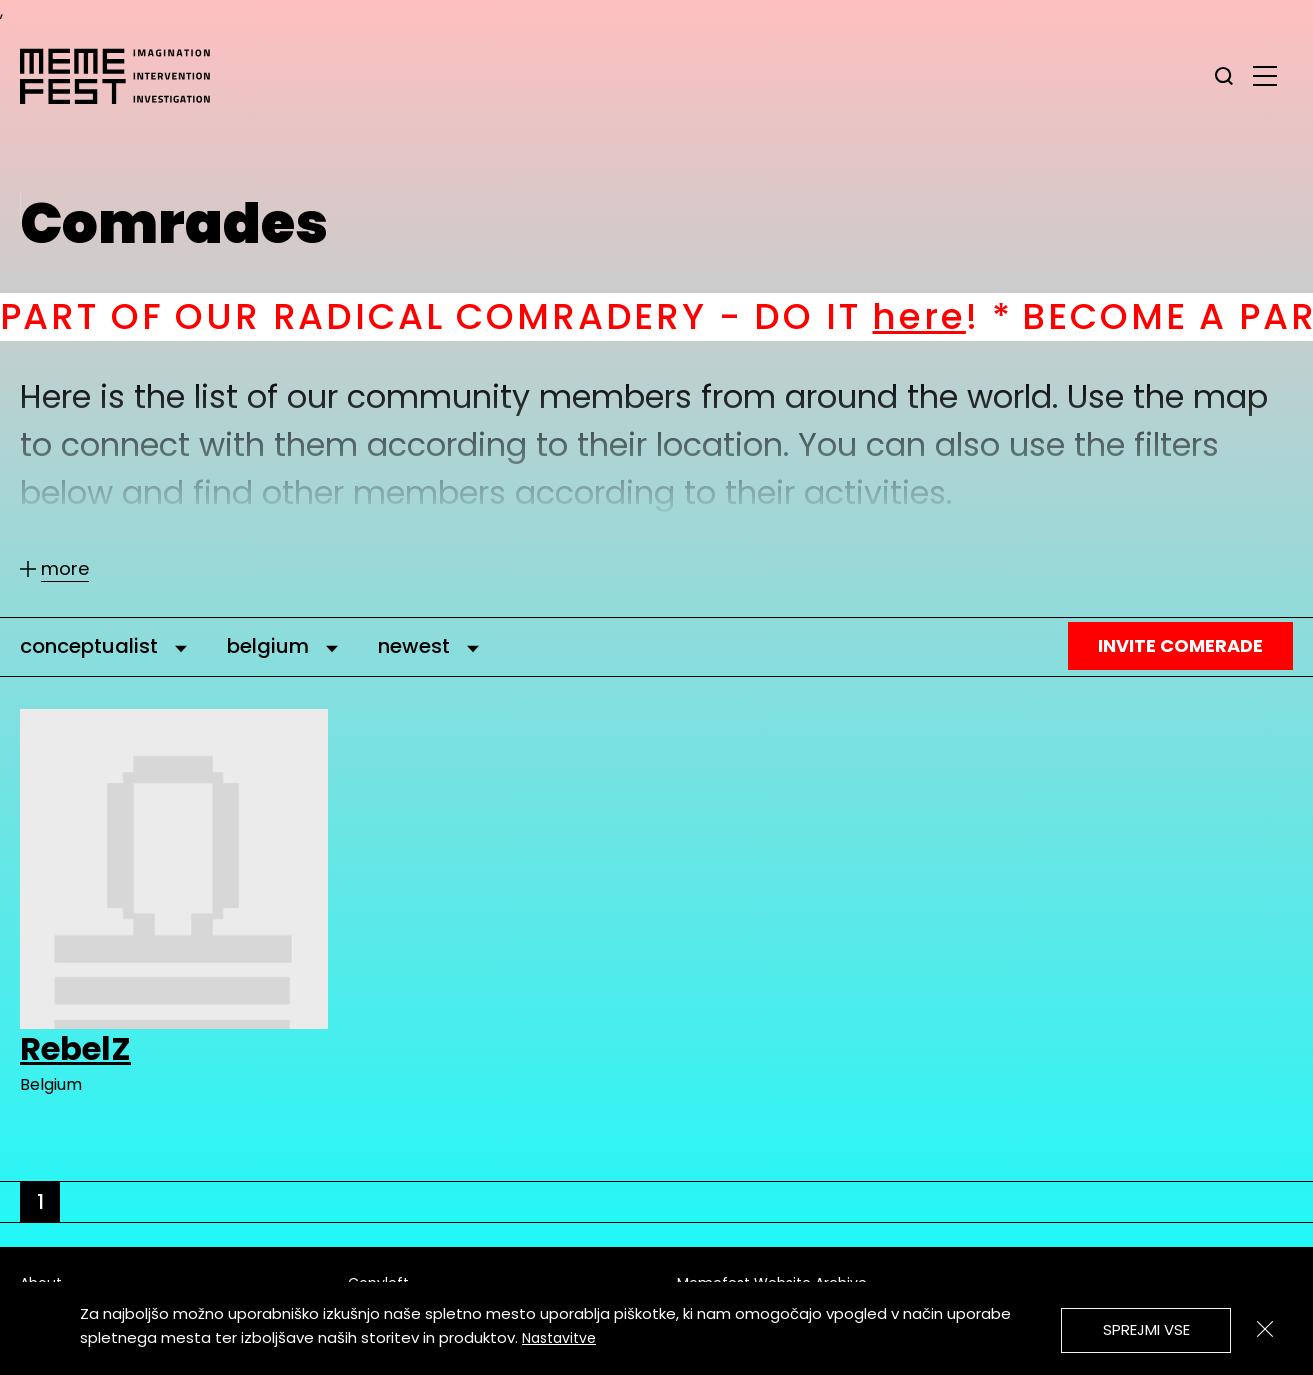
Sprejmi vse (1146, 1329)
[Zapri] (1265, 1329)
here (938, 316)
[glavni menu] (1265, 75)
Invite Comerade (1180, 645)
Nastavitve (559, 1338)
